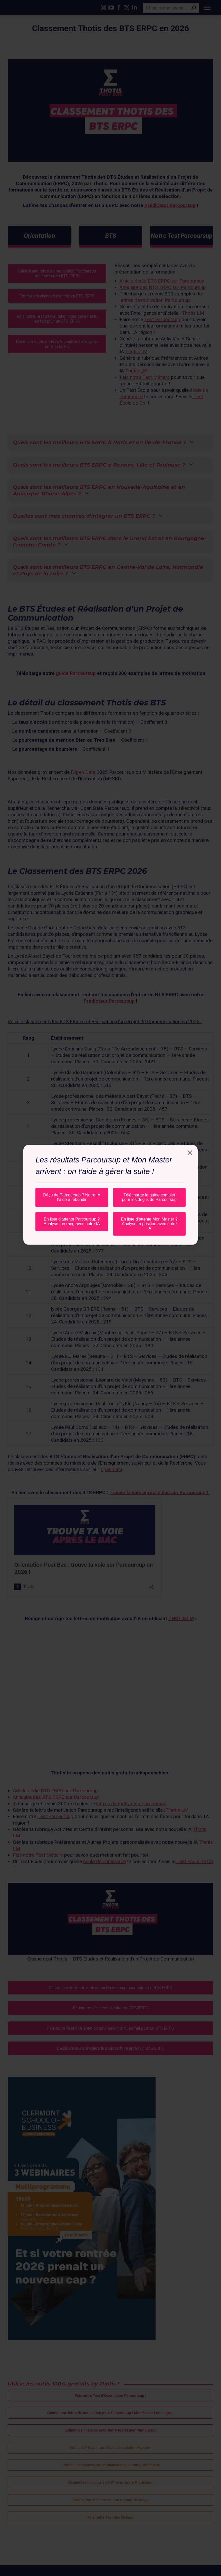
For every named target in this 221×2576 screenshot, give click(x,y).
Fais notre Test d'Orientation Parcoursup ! (110, 2395)
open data (111, 1469)
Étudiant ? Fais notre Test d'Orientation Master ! (110, 2448)
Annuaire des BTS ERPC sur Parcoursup (163, 287)
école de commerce (104, 1861)
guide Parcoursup (76, 673)
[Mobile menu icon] (207, 8)
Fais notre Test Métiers (145, 377)
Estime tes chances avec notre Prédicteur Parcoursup (110, 2430)
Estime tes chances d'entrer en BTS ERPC (57, 296)
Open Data (84, 772)
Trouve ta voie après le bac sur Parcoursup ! (159, 1492)
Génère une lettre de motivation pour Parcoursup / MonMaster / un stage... (110, 2413)
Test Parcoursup (162, 319)
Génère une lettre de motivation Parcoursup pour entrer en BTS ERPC (57, 273)
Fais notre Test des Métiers (110, 2517)
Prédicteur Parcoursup (170, 205)
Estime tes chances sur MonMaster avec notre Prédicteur (110, 2465)
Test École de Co (194, 1861)
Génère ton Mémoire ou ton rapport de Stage (110, 2500)
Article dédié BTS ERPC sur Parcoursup (162, 281)
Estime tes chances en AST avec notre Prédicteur (110, 2482)
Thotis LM (193, 313)
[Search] (171, 8)
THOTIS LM (181, 1618)
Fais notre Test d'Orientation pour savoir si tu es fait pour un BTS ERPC (57, 319)
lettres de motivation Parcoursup (155, 300)
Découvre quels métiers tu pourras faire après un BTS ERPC (57, 344)
